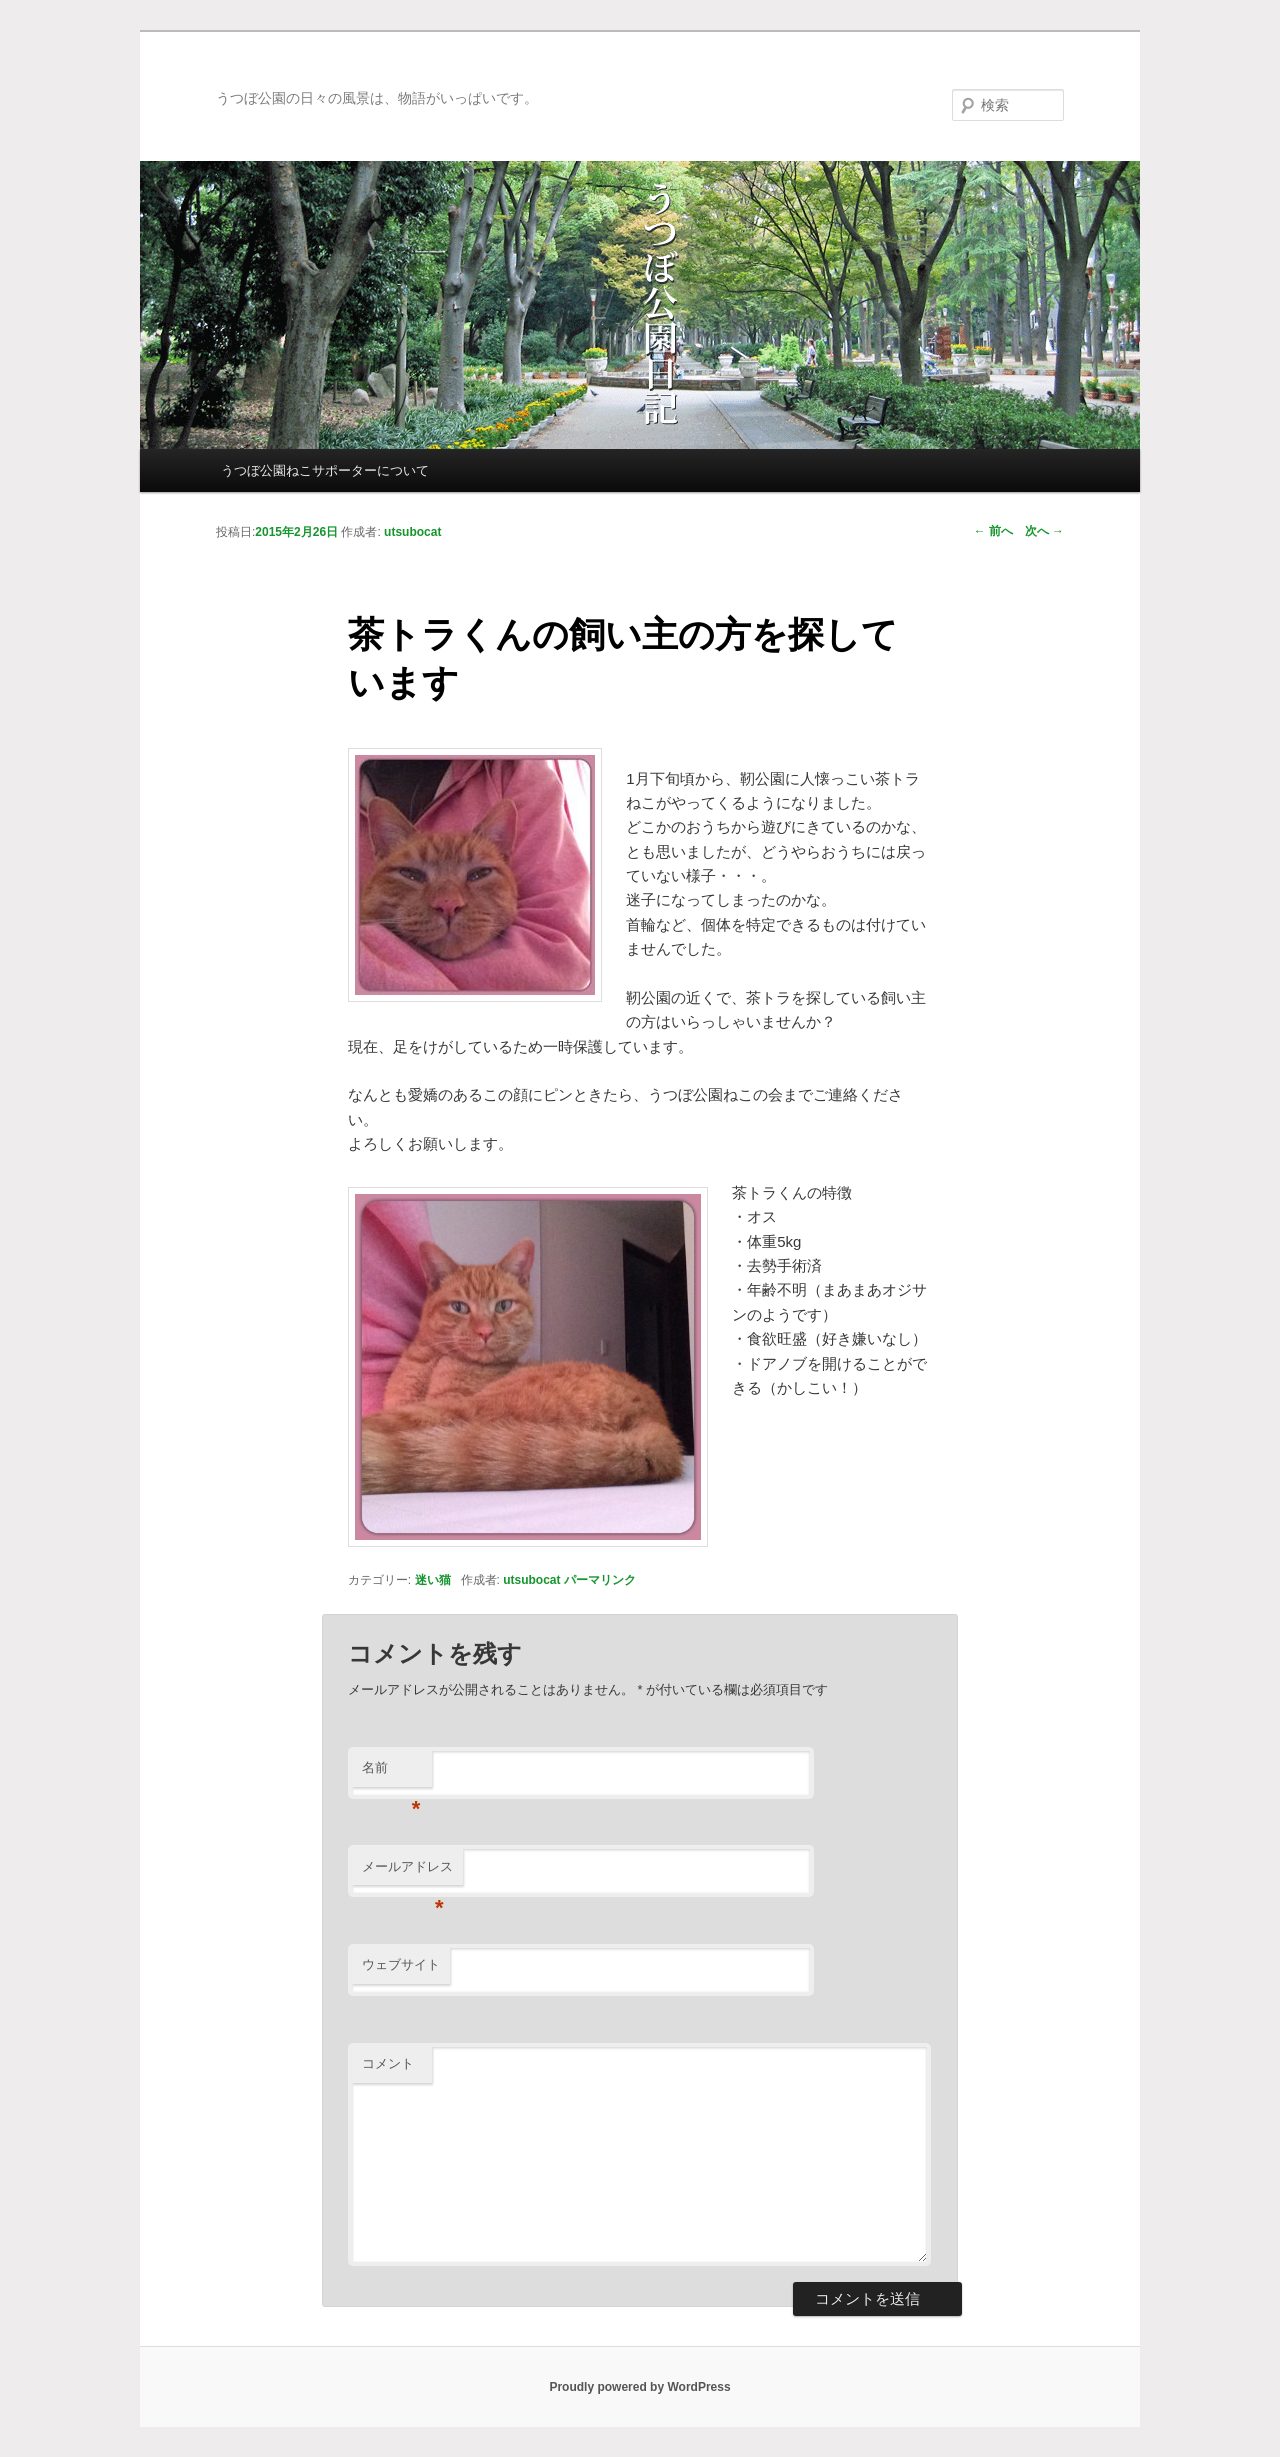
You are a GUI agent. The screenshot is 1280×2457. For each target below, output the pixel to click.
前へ (993, 531)
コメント (388, 2063)
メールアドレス (407, 1872)
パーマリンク (600, 1580)
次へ (1044, 531)
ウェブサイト (401, 1964)
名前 (391, 1773)
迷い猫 (433, 1580)
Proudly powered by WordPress (639, 2387)
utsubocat (531, 1580)
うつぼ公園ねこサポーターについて (325, 470)
